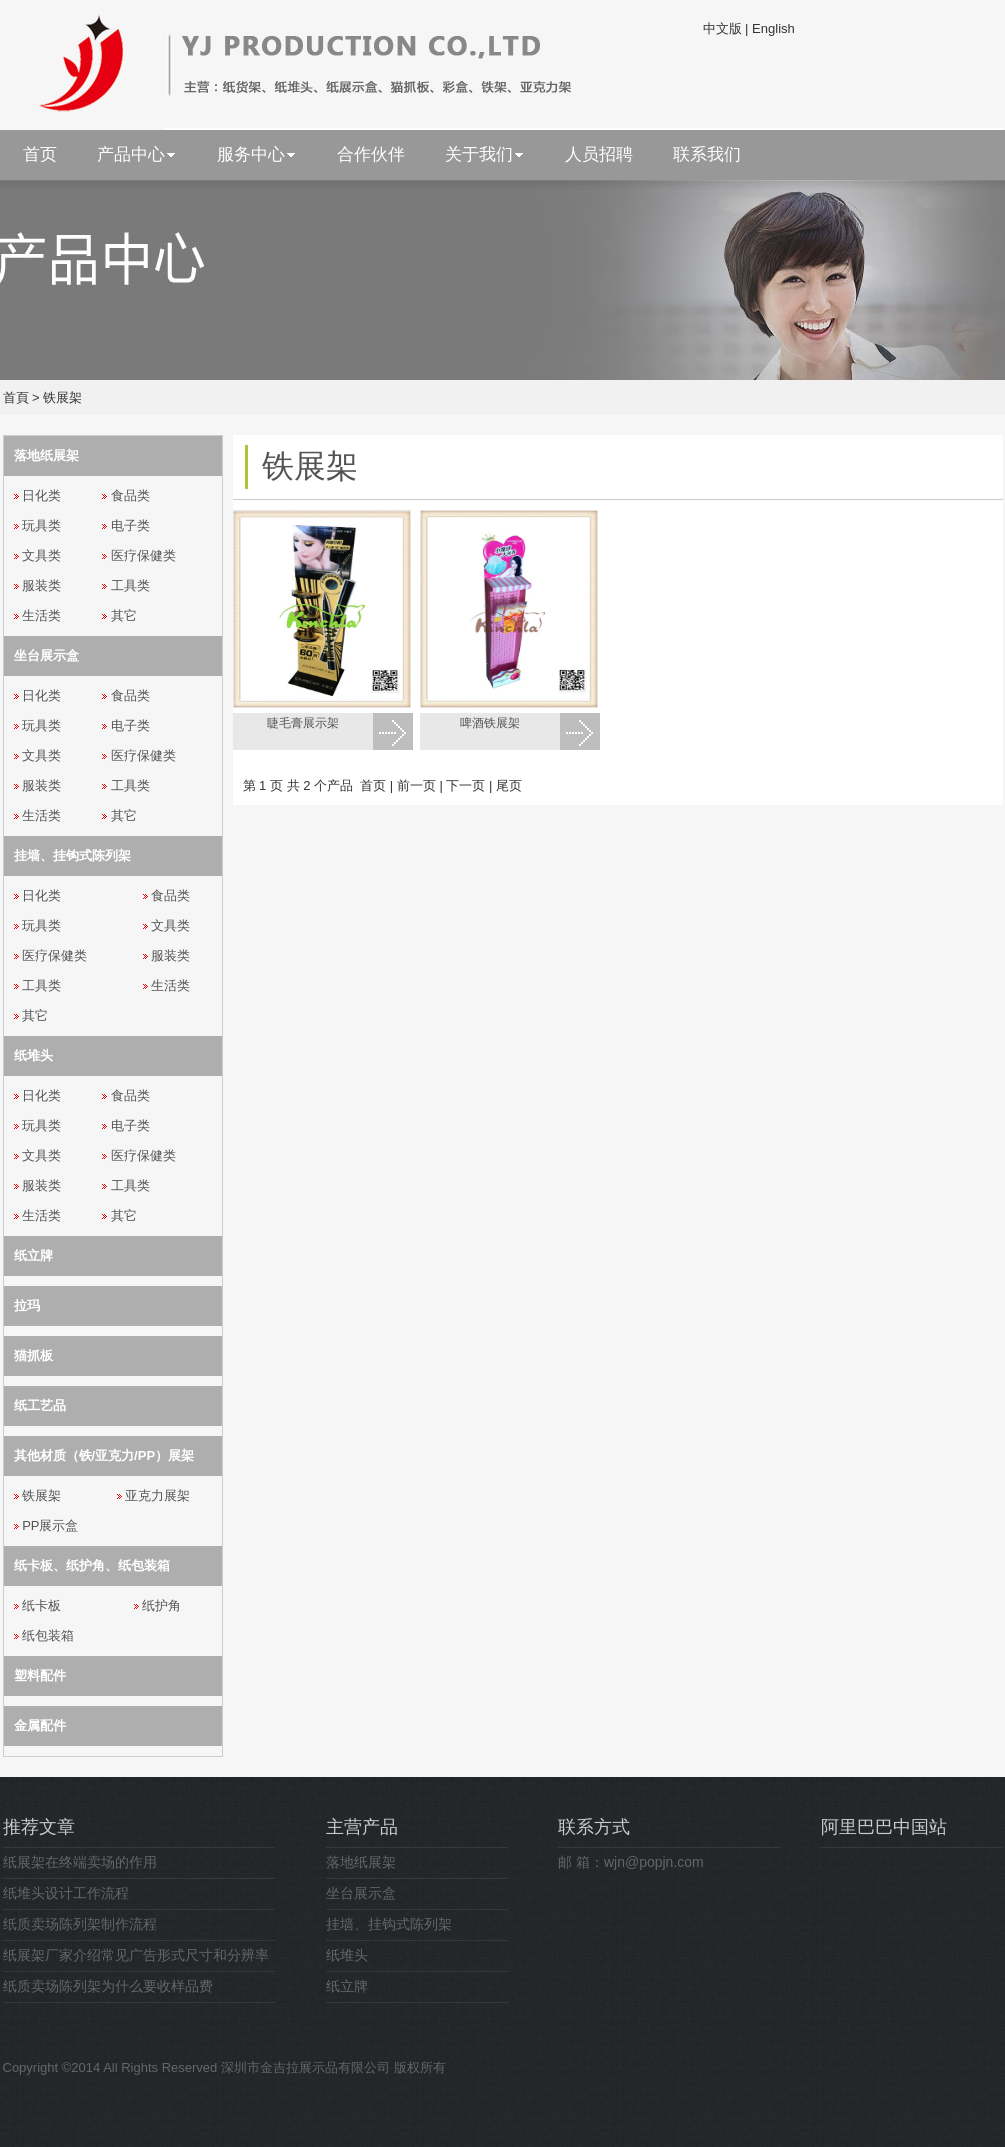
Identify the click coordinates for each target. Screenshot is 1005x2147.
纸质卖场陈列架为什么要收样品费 (108, 1986)
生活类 (41, 615)
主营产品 (362, 1827)
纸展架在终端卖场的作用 (80, 1862)
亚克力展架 (157, 1495)
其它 (124, 615)
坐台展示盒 (361, 1893)
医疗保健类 (143, 555)
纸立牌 (347, 1986)
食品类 (130, 495)
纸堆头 (347, 1955)
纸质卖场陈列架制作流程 (80, 1924)
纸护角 (161, 1605)
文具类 (41, 555)
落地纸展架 (361, 1862)
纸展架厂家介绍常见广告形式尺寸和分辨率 (136, 1955)
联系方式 (594, 1827)
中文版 (722, 28)
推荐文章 (39, 1827)
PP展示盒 (50, 1525)
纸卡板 (41, 1605)
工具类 (130, 585)
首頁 (16, 397)
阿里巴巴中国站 (884, 1827)
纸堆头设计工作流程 (66, 1893)
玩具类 (41, 525)
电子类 (130, 525)
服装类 (41, 585)
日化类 (41, 495)
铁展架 (62, 397)
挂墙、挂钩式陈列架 (389, 1924)
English (773, 28)
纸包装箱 (48, 1635)
